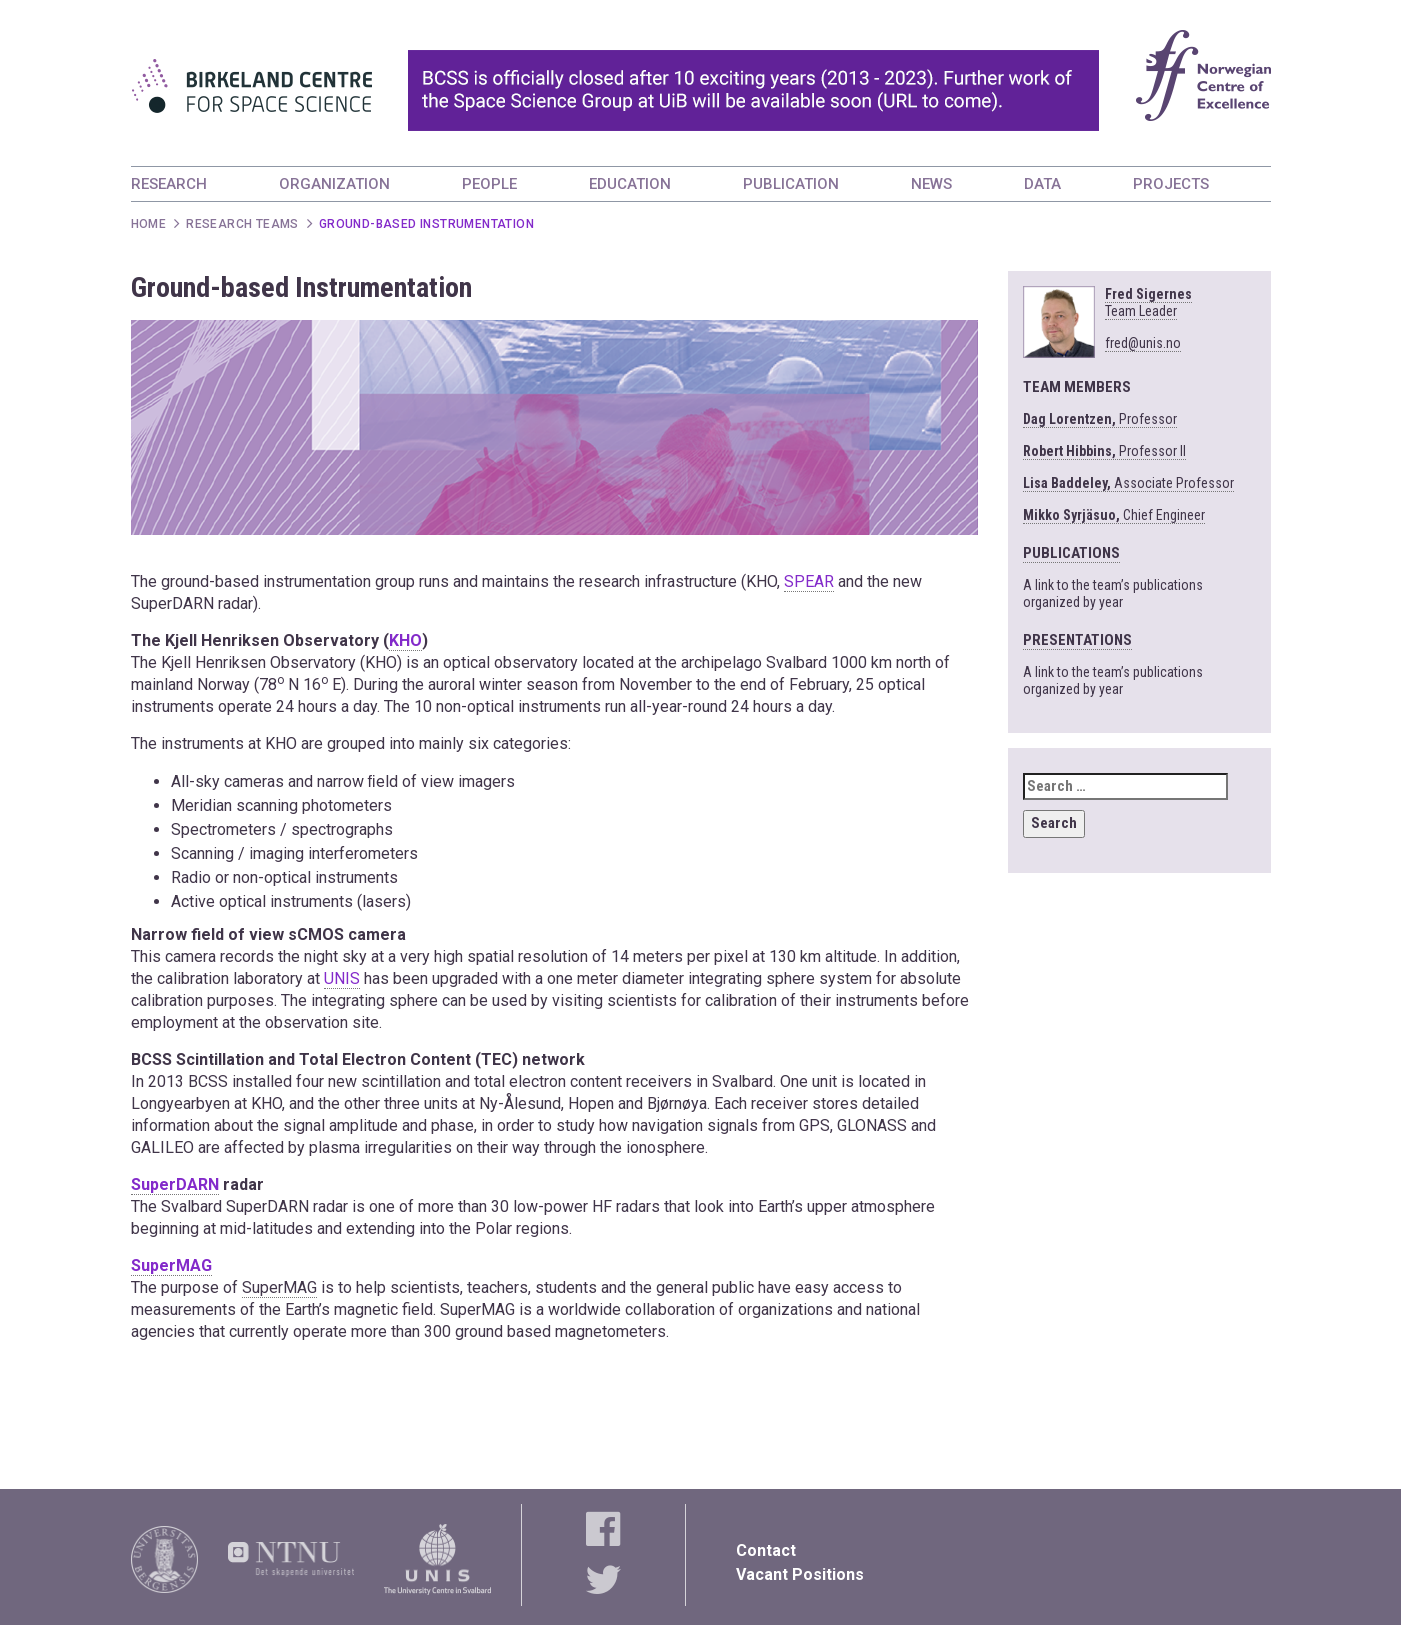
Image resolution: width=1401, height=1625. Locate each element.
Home (149, 224)
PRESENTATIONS (1077, 640)
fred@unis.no (1143, 343)
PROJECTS (1171, 184)
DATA (1042, 184)
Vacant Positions (800, 1574)
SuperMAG (171, 1265)
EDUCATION (630, 184)
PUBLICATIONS (1071, 553)
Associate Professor (1128, 483)
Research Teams (242, 224)
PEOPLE (489, 184)
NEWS (931, 184)
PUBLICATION (791, 184)
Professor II (1104, 451)
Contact (766, 1550)
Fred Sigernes (1148, 302)
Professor (1100, 419)
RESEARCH (169, 184)
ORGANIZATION (334, 184)
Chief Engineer (1114, 515)
